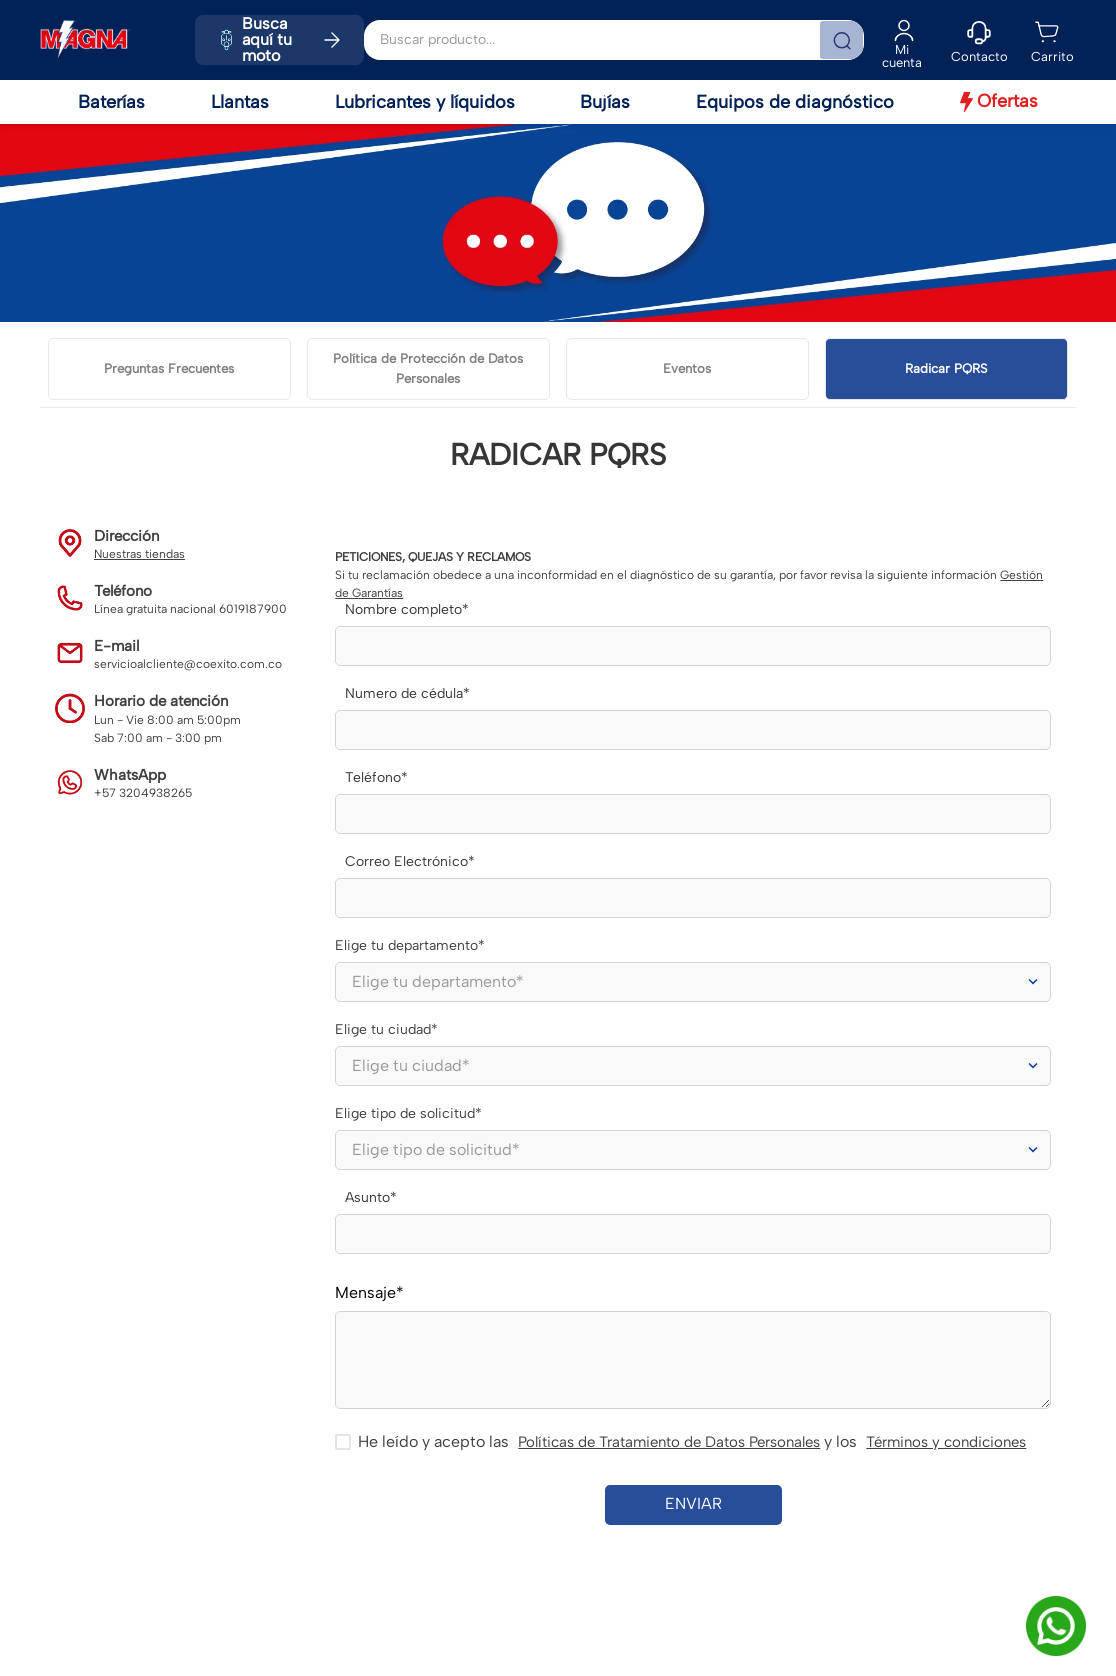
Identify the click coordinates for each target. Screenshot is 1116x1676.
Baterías (111, 102)
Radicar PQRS (946, 368)
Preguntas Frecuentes (169, 368)
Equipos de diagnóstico (795, 102)
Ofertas (999, 101)
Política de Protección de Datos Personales (428, 368)
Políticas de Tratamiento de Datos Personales (669, 1442)
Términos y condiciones (946, 1442)
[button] (979, 40)
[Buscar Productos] (841, 40)
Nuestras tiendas (139, 554)
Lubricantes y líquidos (425, 102)
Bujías (605, 102)
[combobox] (614, 40)
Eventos (687, 368)
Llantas (240, 102)
